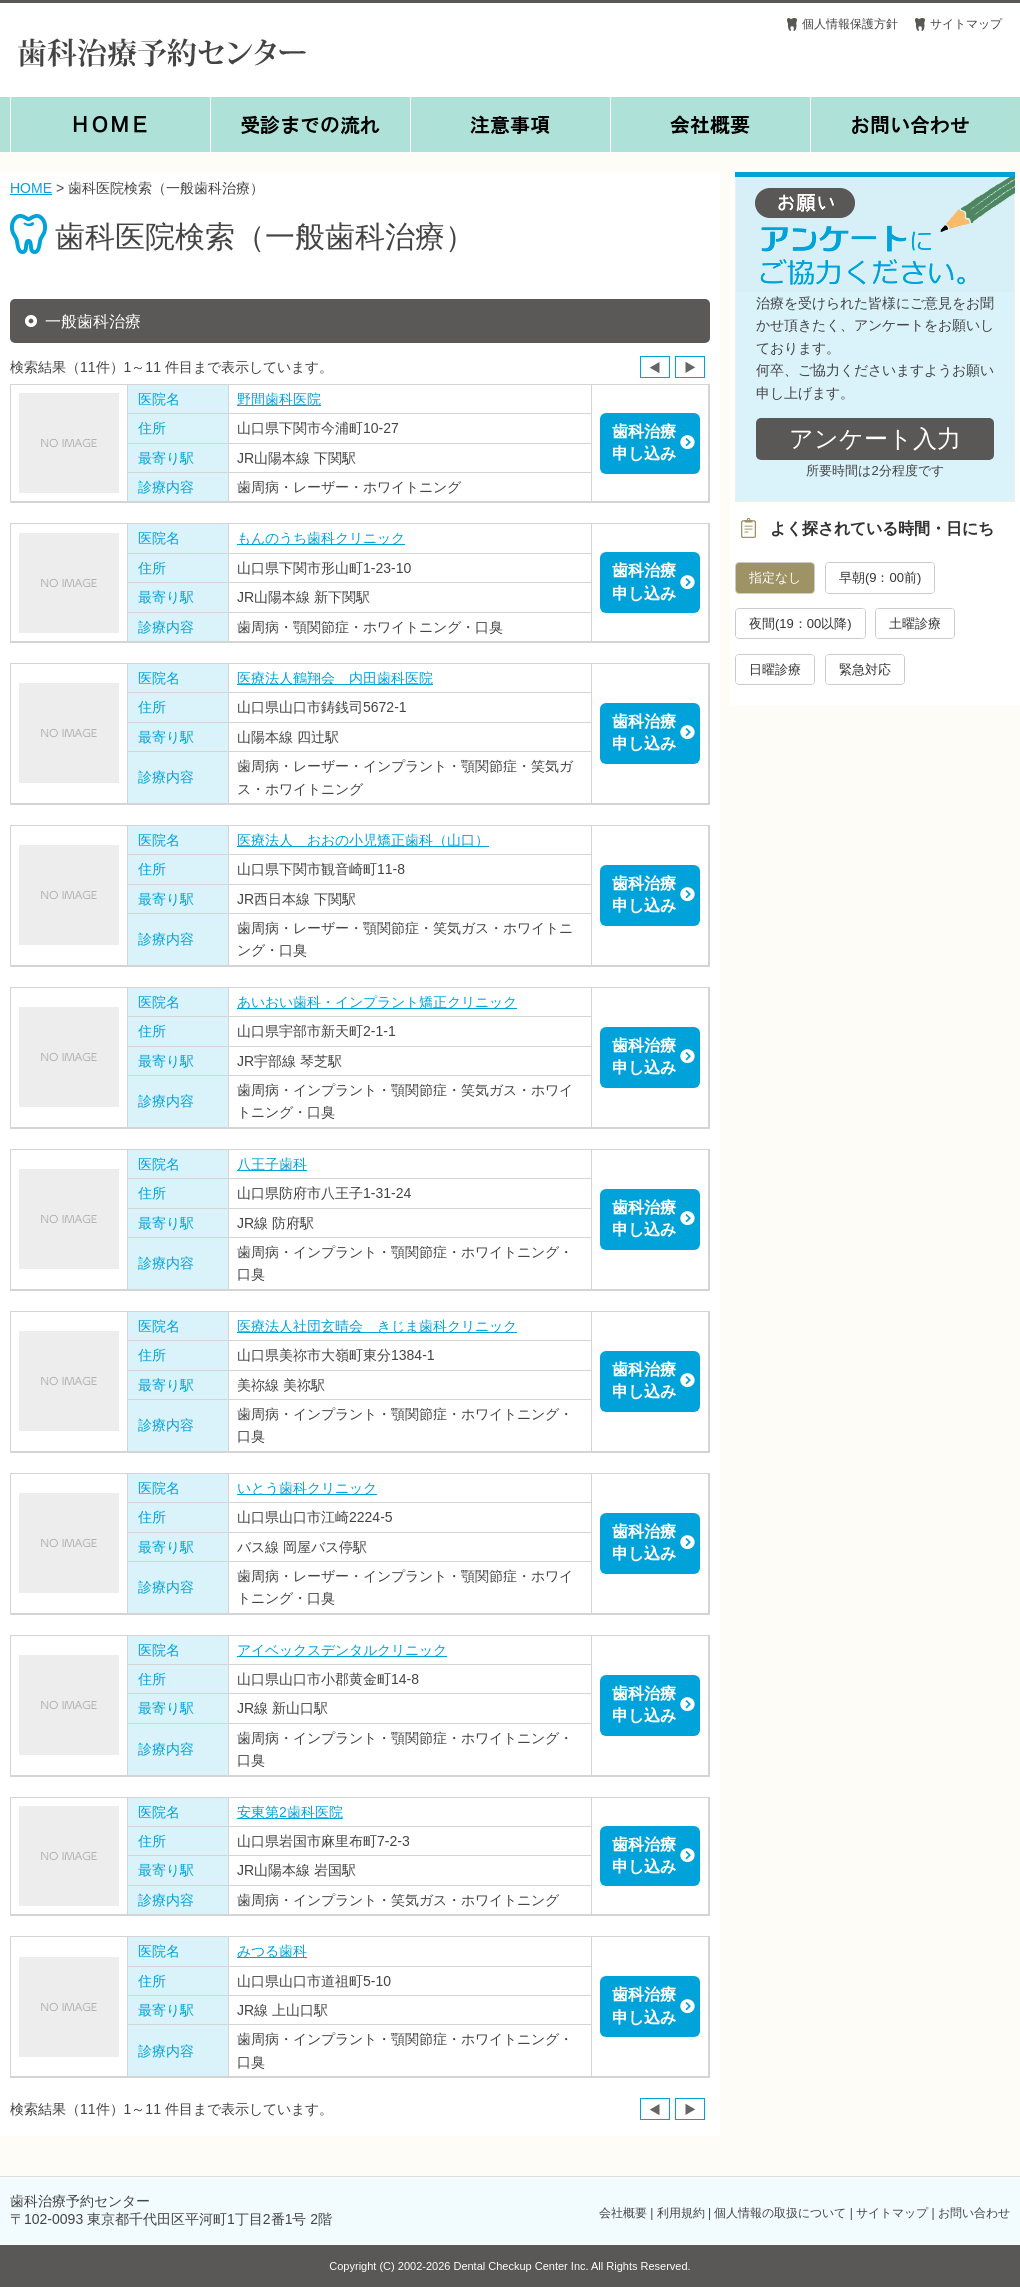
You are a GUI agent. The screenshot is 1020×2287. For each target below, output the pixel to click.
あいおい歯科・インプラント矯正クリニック (377, 1002)
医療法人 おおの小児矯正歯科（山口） (363, 840)
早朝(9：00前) (880, 577)
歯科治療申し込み (644, 442)
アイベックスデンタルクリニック (342, 1650)
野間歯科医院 (279, 399)
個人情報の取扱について (780, 2213)
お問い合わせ (974, 2213)
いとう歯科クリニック (307, 1488)
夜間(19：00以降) (800, 623)
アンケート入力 (875, 438)
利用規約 (681, 2213)
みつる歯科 (272, 1951)
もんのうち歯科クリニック (321, 538)
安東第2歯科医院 (290, 1812)
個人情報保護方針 (850, 24)
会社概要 (623, 2213)
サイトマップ (966, 24)
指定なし (775, 577)
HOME (31, 188)
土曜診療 (915, 623)
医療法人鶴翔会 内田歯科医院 (335, 678)
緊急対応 (865, 669)
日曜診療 (775, 669)
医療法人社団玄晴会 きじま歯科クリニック (377, 1326)
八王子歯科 (272, 1164)
